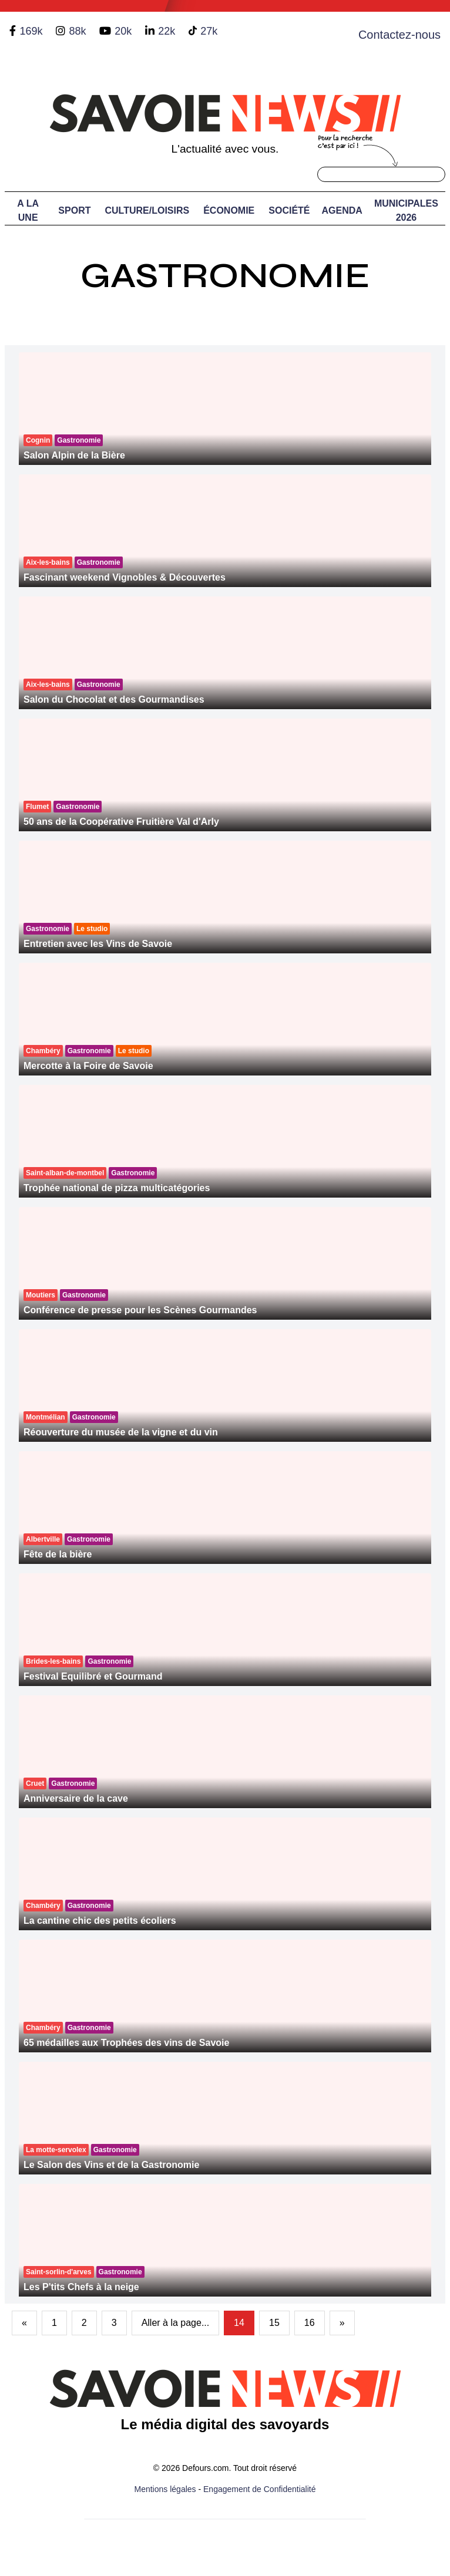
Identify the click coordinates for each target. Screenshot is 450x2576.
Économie (228, 210)
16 (309, 2323)
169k (30, 31)
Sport (74, 210)
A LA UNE (28, 210)
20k (123, 31)
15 (274, 2323)
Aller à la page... (176, 2323)
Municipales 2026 (406, 210)
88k (77, 31)
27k (208, 31)
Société (289, 210)
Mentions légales (165, 2489)
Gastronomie (225, 275)
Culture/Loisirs (147, 210)
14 (239, 2323)
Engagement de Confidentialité (259, 2489)
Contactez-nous (399, 34)
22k (166, 31)
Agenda (342, 210)
